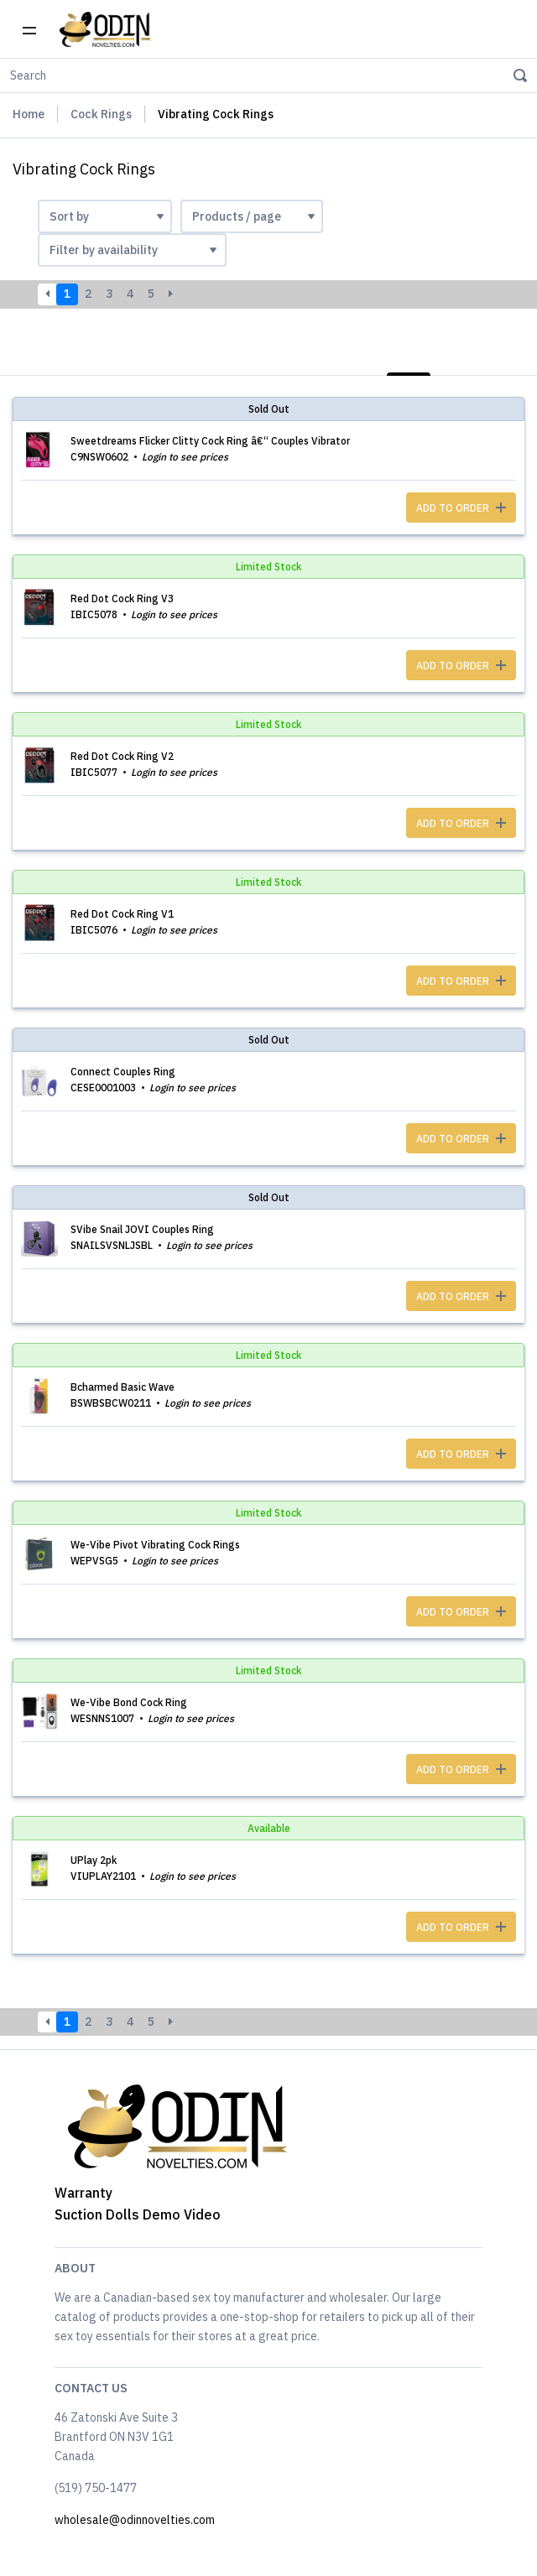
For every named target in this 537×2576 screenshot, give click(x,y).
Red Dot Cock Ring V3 (122, 598)
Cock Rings (101, 114)
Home (28, 114)
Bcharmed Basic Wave (122, 1387)
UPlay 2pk (93, 1860)
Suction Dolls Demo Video (138, 2214)
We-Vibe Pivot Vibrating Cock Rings (155, 1544)
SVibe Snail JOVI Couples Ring (142, 1229)
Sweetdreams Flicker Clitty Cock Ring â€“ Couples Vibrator (210, 441)
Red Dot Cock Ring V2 (122, 756)
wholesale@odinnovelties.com (135, 2519)
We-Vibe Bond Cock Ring (128, 1702)
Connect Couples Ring (122, 1071)
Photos (494, 355)
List (408, 355)
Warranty (83, 2192)
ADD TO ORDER (461, 508)
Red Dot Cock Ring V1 (122, 914)
